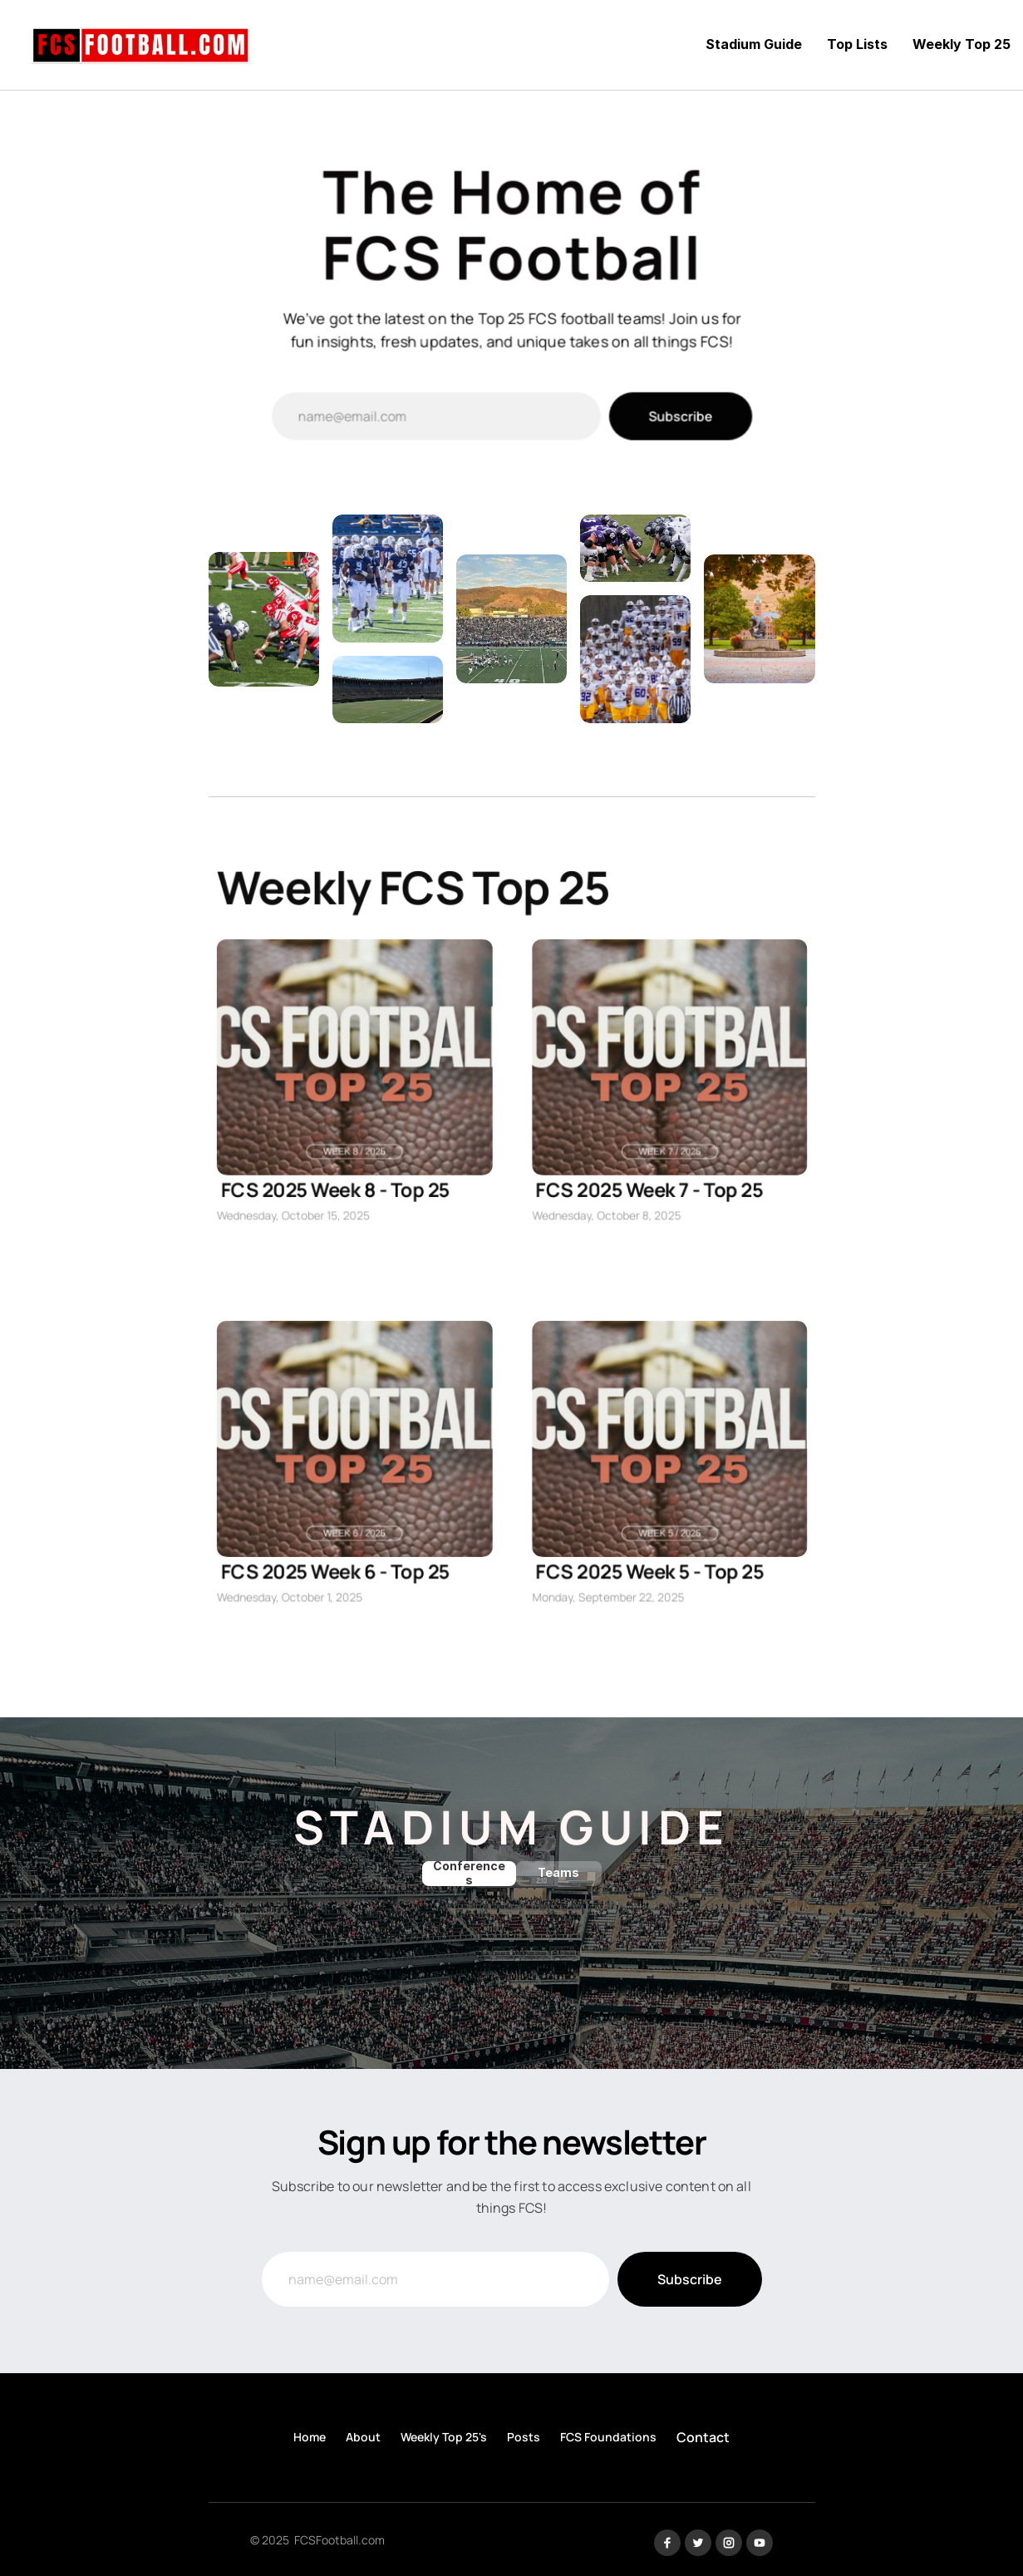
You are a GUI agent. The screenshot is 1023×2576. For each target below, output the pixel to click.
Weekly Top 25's (444, 2437)
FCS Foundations (608, 2437)
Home (309, 2437)
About (363, 2437)
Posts (523, 2437)
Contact (703, 2437)
